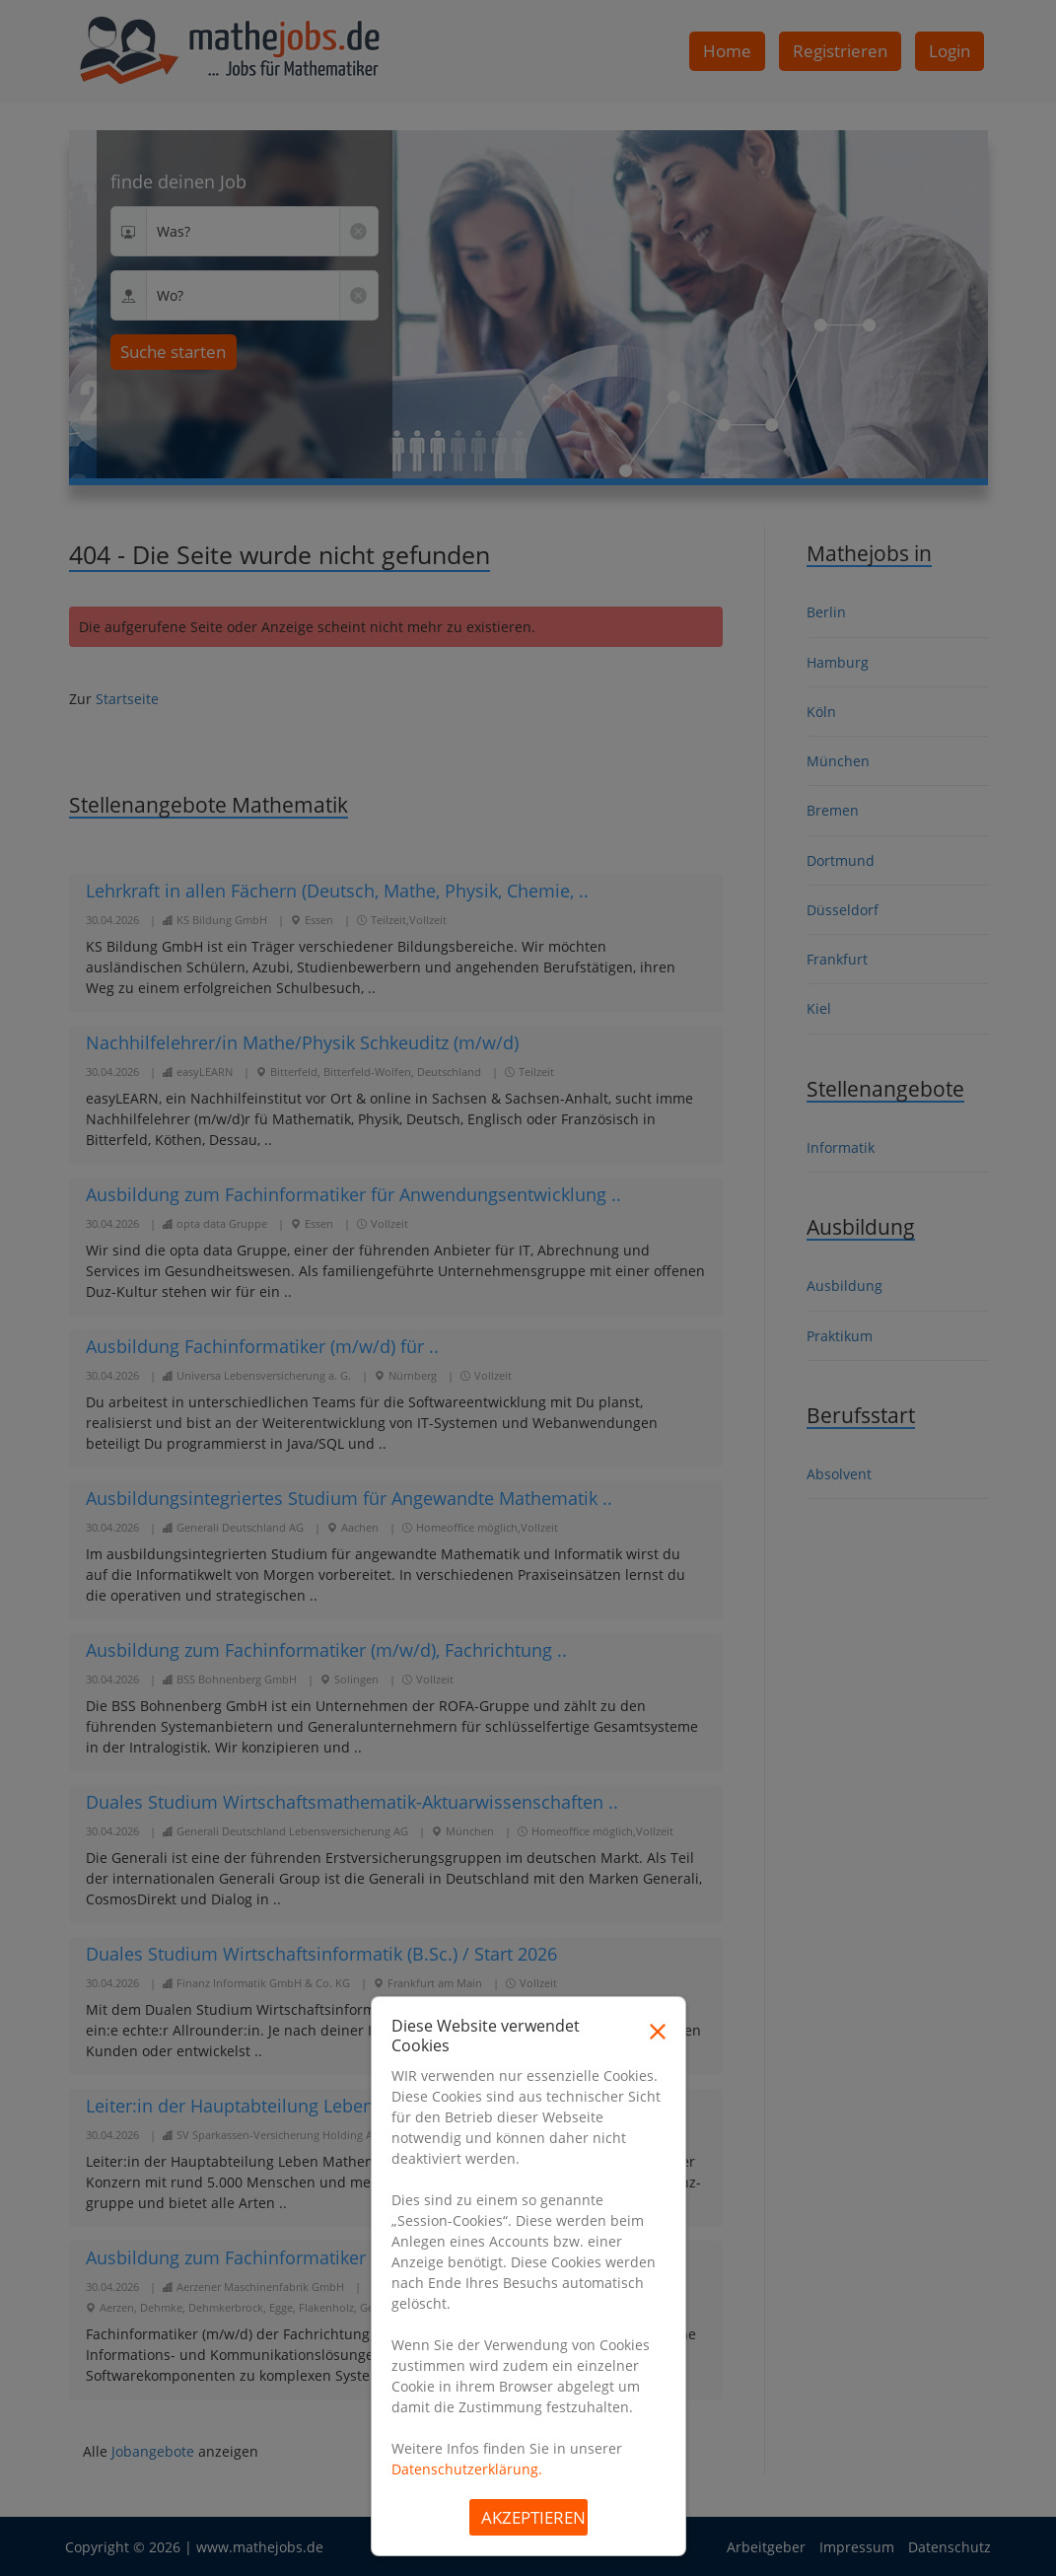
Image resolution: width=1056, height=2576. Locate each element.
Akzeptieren (533, 2517)
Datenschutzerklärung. (466, 2469)
